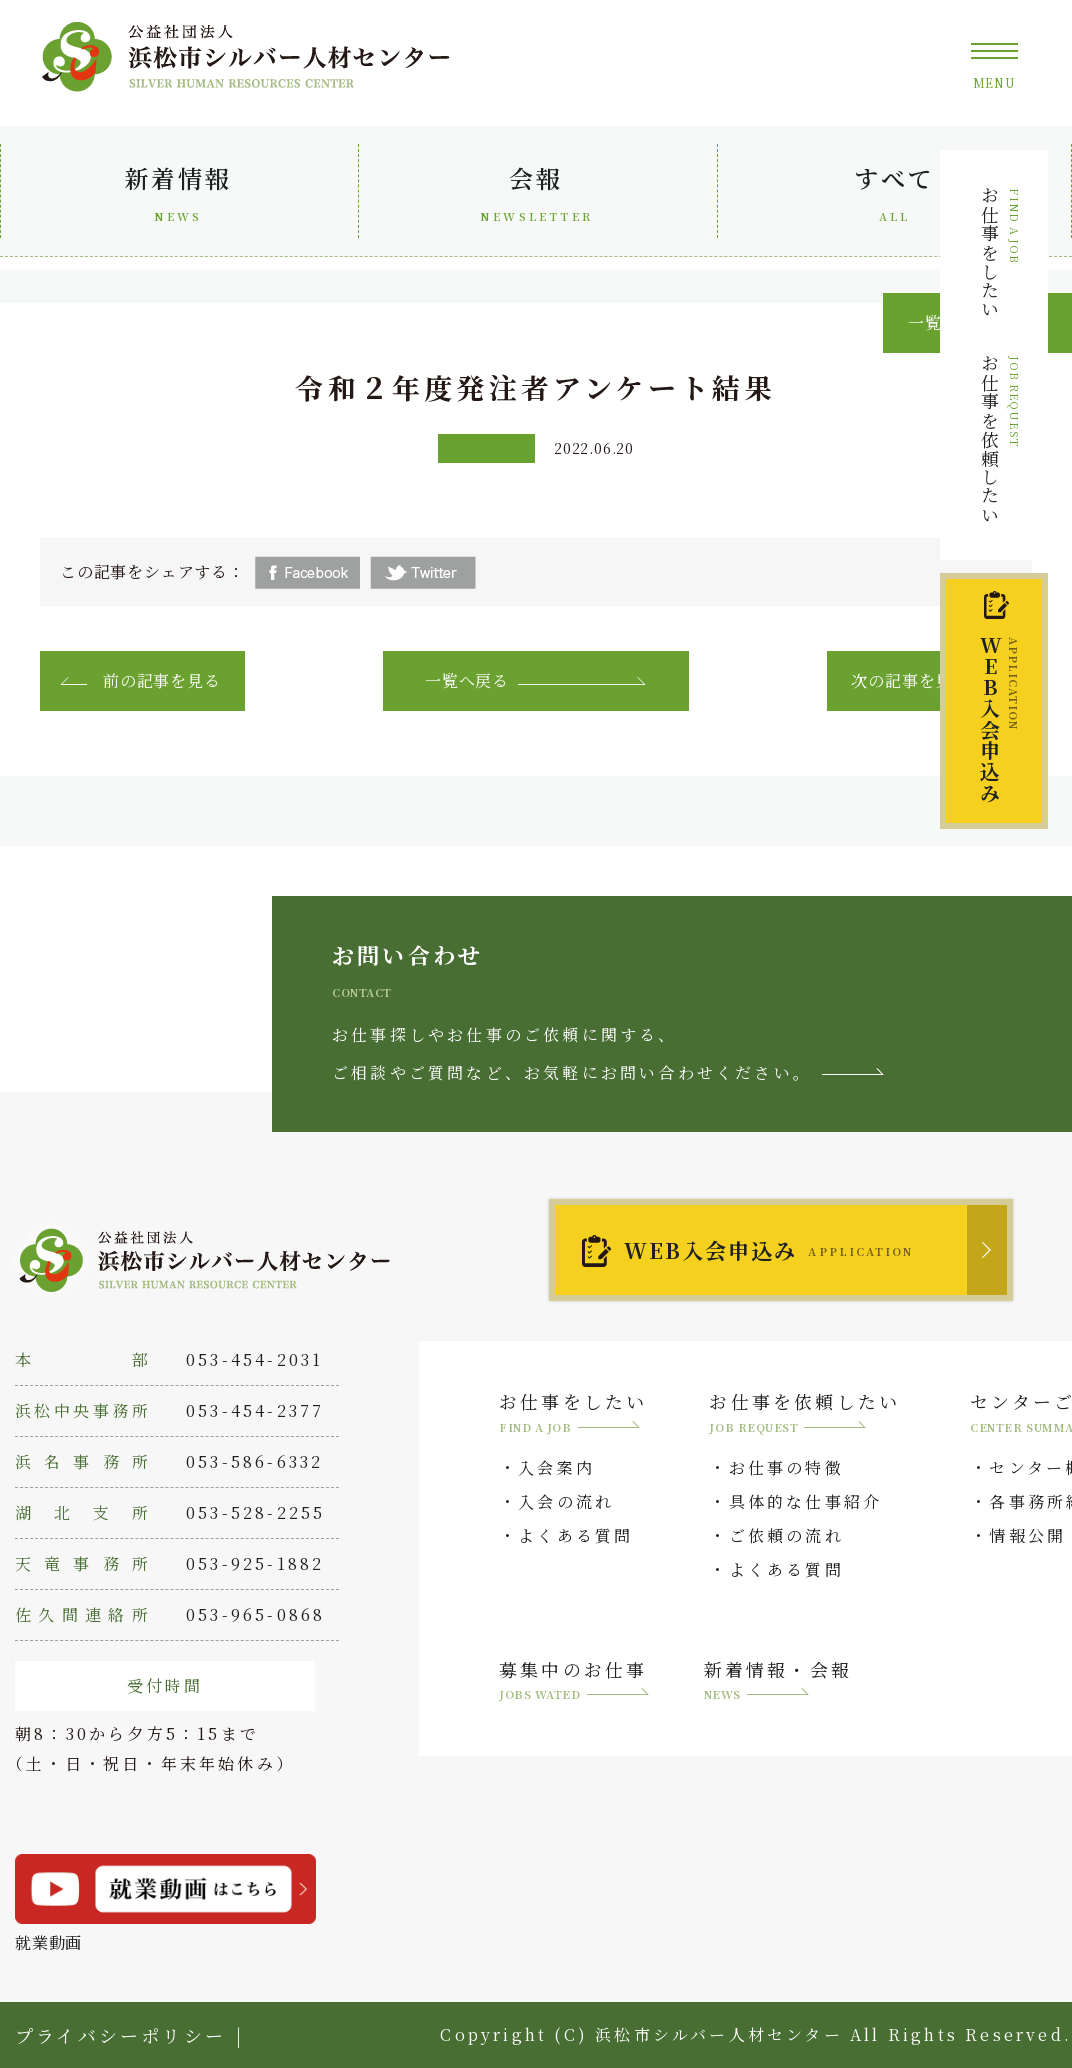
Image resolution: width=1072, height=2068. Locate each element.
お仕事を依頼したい (1000, 439)
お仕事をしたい (1000, 252)
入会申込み (998, 719)
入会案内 (556, 1467)
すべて (894, 197)
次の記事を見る (910, 680)
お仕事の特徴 (786, 1467)
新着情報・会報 (778, 1682)
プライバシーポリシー (120, 2035)
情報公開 (1027, 1535)
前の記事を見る (162, 680)
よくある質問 (575, 1535)
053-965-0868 (255, 1614)
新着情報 (178, 197)
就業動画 (165, 1904)
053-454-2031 (254, 1359)
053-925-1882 (255, 1563)
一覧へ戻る (467, 680)
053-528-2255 (255, 1512)
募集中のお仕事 (574, 1682)
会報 (536, 197)
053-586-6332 (254, 1461)
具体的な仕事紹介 (806, 1501)
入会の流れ (566, 1501)
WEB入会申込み (769, 1250)
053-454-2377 (255, 1410)
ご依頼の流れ (786, 1535)
